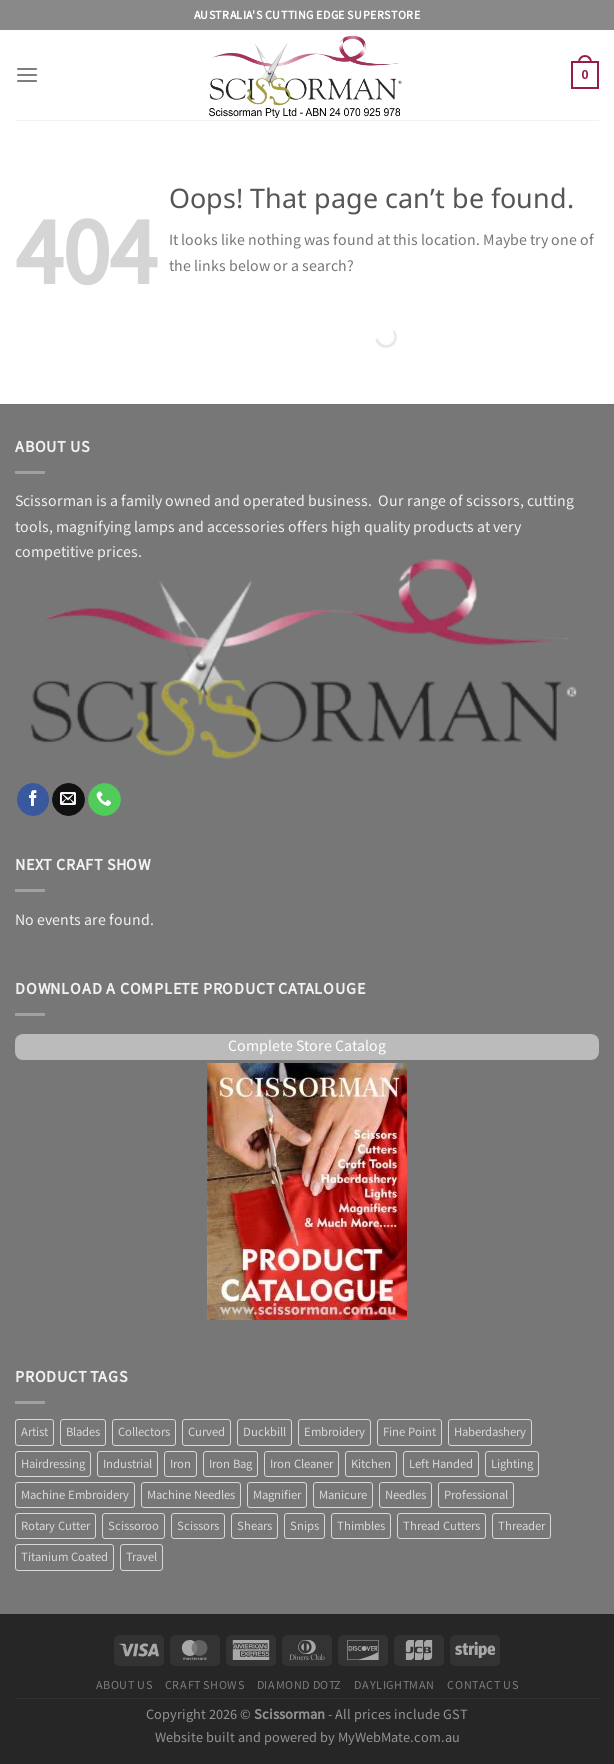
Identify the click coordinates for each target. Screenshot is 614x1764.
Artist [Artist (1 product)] (34, 1432)
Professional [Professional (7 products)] (476, 1495)
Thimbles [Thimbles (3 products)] (361, 1526)
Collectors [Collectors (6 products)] (144, 1432)
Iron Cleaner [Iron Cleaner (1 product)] (301, 1464)
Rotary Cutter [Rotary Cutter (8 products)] (55, 1526)
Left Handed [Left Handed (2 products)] (441, 1464)
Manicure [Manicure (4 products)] (343, 1495)
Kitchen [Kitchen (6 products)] (371, 1464)
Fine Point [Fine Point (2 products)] (409, 1432)
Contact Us (482, 1685)
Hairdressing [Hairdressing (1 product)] (53, 1464)
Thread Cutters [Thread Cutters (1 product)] (441, 1526)
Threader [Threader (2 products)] (521, 1526)
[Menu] (27, 75)
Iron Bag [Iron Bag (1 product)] (230, 1464)
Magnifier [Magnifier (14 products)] (277, 1495)
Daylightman (394, 1685)
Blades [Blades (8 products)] (83, 1432)
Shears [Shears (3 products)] (254, 1526)
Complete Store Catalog (307, 1046)
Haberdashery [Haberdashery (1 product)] (490, 1432)
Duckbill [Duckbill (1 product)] (264, 1432)
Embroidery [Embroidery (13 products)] (334, 1432)
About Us (124, 1685)
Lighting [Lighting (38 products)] (512, 1464)
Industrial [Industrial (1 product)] (127, 1464)
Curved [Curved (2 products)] (206, 1432)
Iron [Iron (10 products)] (180, 1464)
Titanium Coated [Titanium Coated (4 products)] (64, 1557)
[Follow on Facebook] (33, 799)
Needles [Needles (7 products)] (405, 1495)
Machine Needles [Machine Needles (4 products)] (191, 1495)
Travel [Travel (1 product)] (141, 1557)
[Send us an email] (68, 799)
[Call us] (104, 799)
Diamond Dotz (299, 1685)
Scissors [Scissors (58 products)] (198, 1526)
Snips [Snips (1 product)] (304, 1526)
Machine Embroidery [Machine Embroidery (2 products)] (75, 1495)
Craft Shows (205, 1685)
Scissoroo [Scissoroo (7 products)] (133, 1526)
